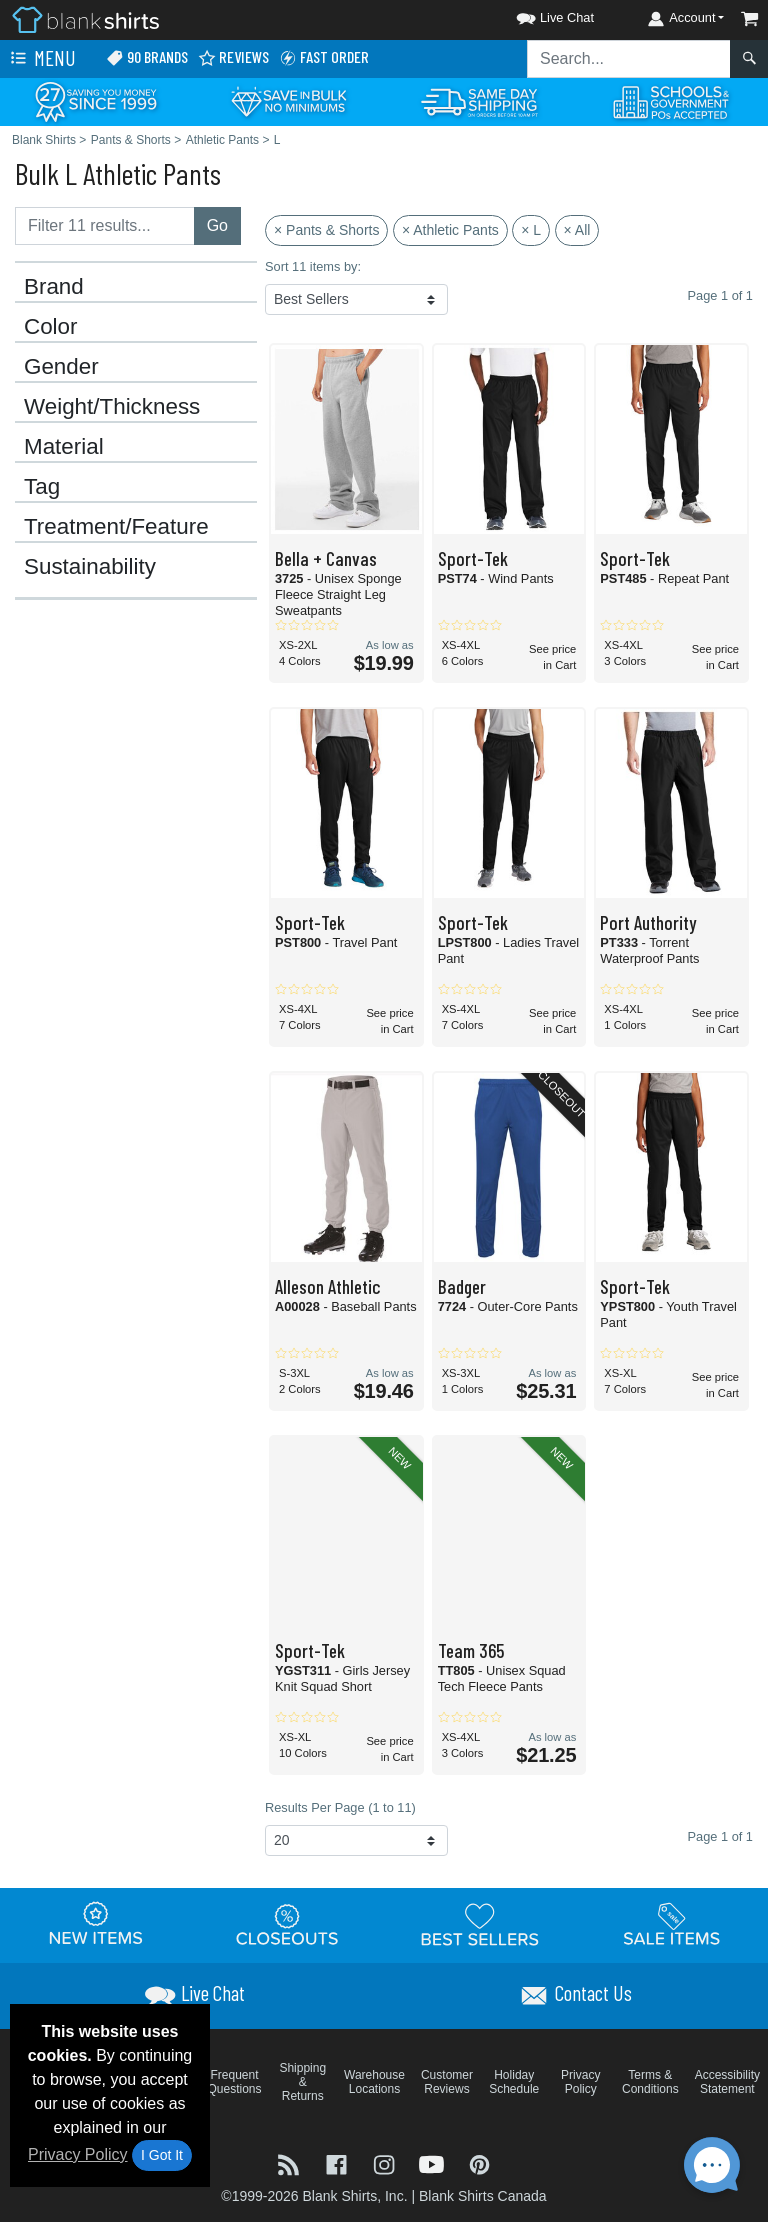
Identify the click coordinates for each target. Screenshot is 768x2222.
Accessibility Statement (727, 2082)
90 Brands (147, 57)
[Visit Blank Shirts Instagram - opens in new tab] (386, 2163)
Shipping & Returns (302, 2082)
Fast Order (324, 57)
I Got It (162, 2155)
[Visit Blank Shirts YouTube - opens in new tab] (434, 2163)
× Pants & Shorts (326, 230)
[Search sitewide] (629, 59)
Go (217, 225)
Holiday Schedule (514, 2082)
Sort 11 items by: (313, 266)
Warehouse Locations (374, 2082)
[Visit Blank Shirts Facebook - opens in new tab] (339, 2163)
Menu (41, 59)
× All (577, 230)
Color (51, 327)
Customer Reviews (447, 2082)
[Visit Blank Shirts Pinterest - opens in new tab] (479, 2163)
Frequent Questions (235, 2082)
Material (64, 447)
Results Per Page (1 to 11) (340, 1807)
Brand (54, 287)
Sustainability (90, 567)
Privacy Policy (78, 2154)
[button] (537, 14)
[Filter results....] (105, 226)
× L (531, 230)
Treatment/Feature (116, 527)
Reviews (233, 57)
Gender (61, 367)
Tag (42, 487)
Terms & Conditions (650, 2082)
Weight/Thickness (112, 407)
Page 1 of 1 (720, 1836)
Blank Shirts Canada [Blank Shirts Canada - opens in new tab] (483, 2196)
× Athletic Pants (450, 230)
